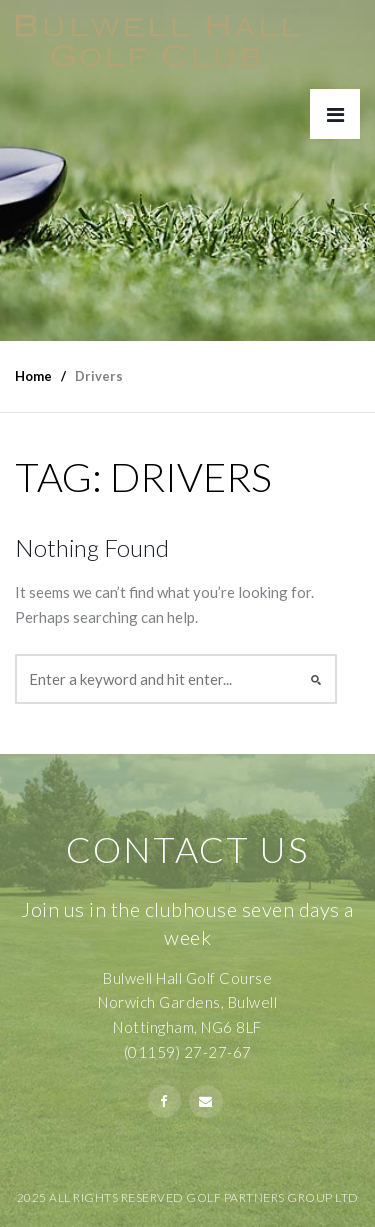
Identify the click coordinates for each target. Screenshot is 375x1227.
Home (33, 376)
